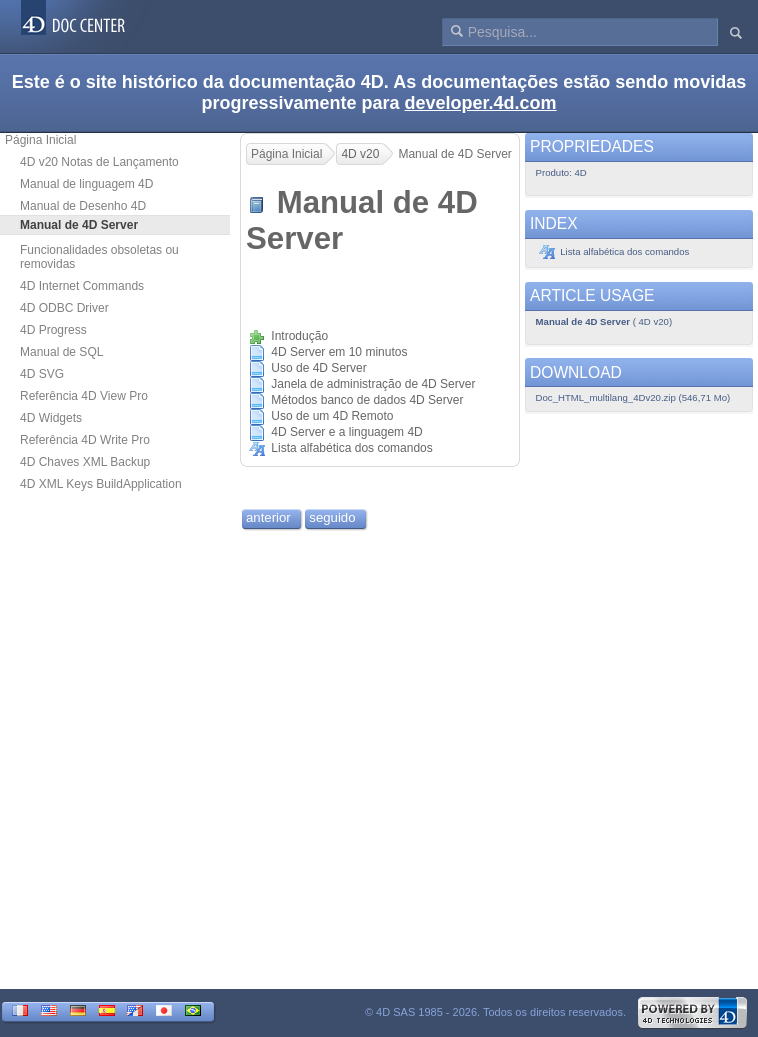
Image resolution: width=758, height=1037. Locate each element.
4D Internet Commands (82, 286)
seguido (332, 517)
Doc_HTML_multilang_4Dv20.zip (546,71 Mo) (633, 397)
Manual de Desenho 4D (83, 206)
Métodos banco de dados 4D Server (367, 400)
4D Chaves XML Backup (85, 462)
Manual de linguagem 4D (86, 184)
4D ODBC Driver (64, 308)
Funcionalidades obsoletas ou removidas (99, 257)
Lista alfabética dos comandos (351, 448)
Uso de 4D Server (318, 368)
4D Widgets (51, 418)
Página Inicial (40, 140)
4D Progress (53, 330)
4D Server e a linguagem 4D (346, 432)
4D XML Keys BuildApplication (101, 484)
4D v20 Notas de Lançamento (99, 162)
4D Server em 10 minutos (339, 352)
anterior (268, 517)
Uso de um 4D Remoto (332, 416)
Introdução (299, 336)
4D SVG (42, 374)
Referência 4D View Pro (84, 396)
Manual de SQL (61, 352)
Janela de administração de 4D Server (373, 384)
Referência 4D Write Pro (85, 440)
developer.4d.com (481, 103)
